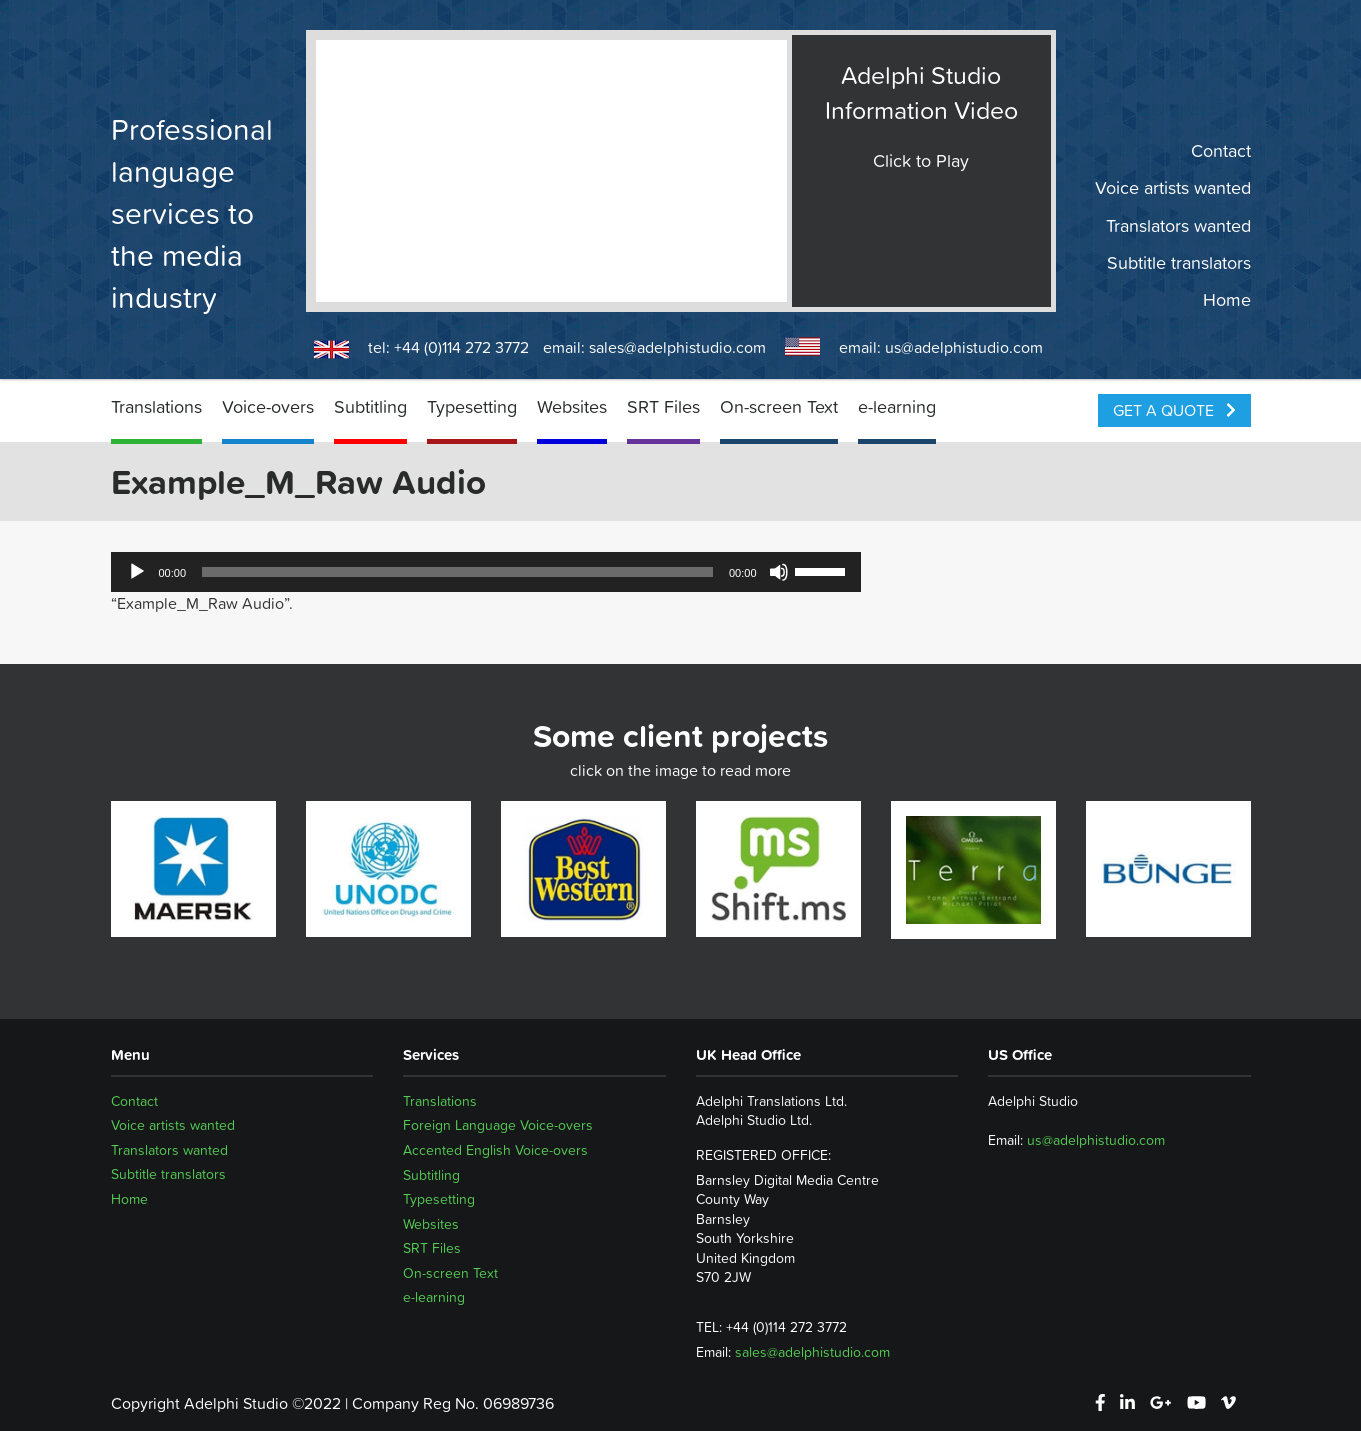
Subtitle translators (1179, 263)
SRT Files (663, 406)
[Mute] (779, 572)
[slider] (457, 572)
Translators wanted (1178, 225)
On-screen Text (779, 406)
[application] (486, 572)
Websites (572, 406)
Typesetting (472, 406)
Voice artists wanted (1173, 188)
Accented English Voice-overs (495, 1150)
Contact (1221, 151)
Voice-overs (268, 406)
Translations (156, 406)
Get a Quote (1174, 410)
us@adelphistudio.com (964, 347)
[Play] (137, 572)
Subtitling (370, 406)
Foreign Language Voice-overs (498, 1125)
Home (1227, 300)
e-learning (897, 406)
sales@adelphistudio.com (677, 347)
